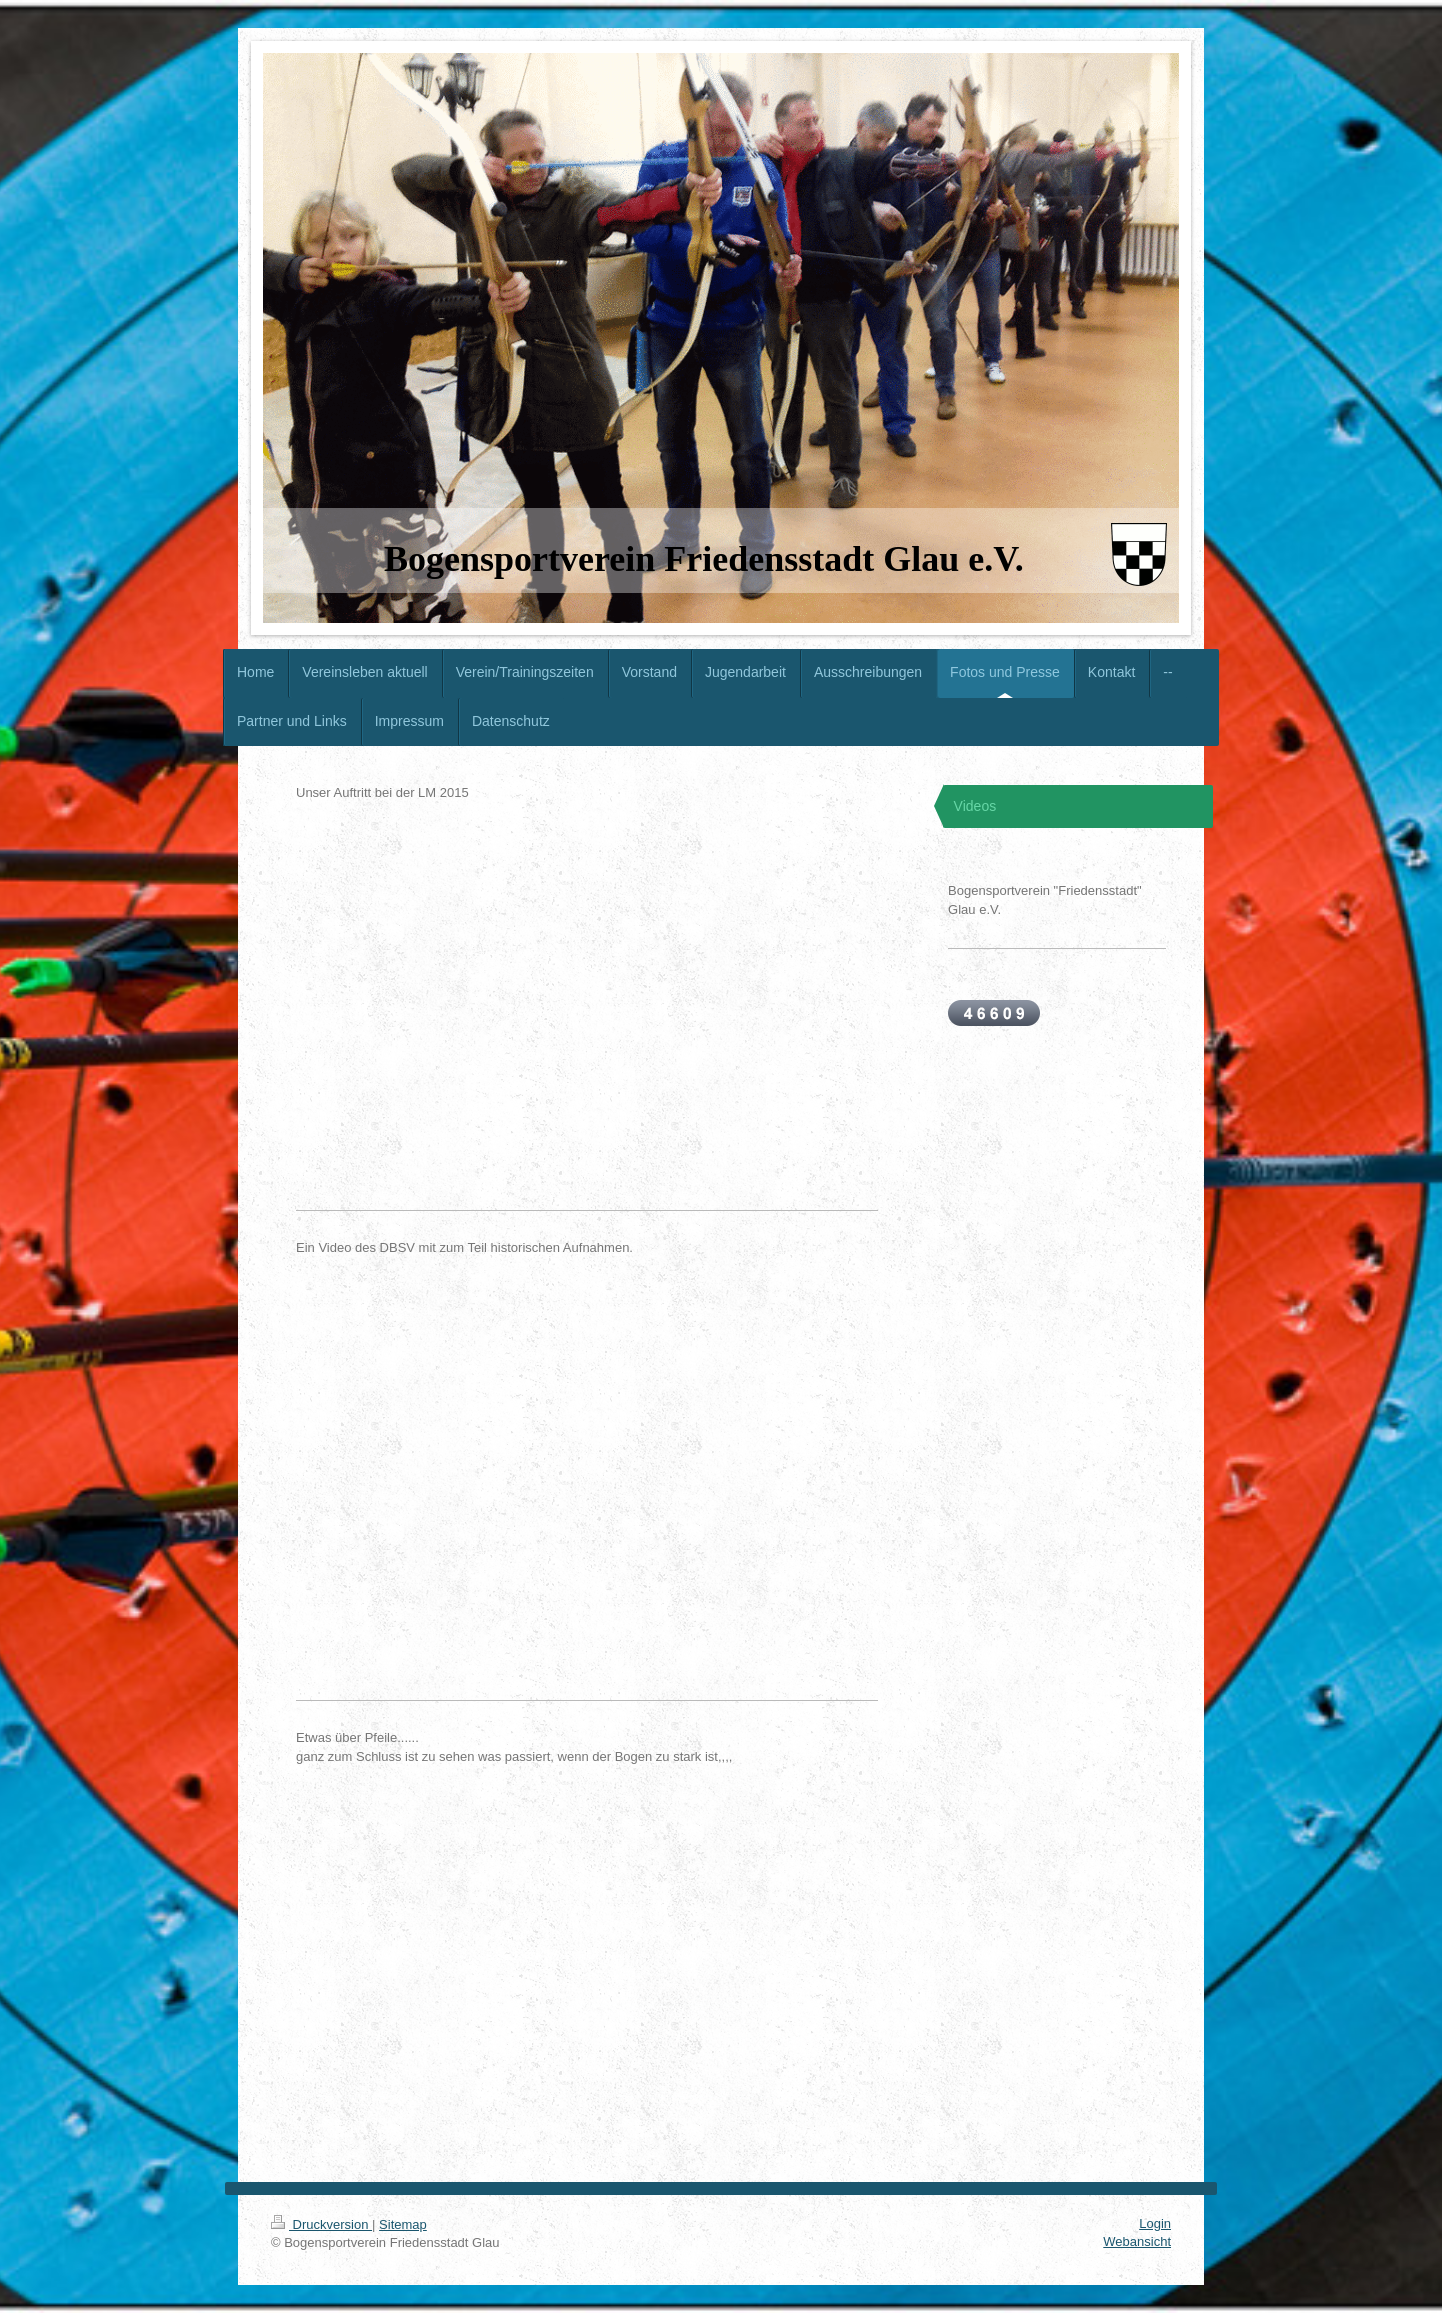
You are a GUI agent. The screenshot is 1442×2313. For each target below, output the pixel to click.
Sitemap (403, 2224)
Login (1155, 2223)
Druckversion (321, 2224)
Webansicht (1137, 2241)
